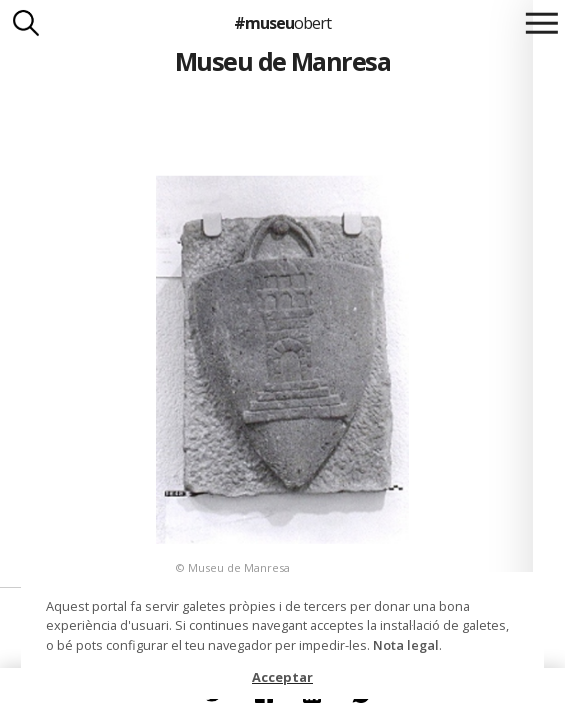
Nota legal (406, 645)
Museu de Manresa (283, 61)
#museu (282, 23)
